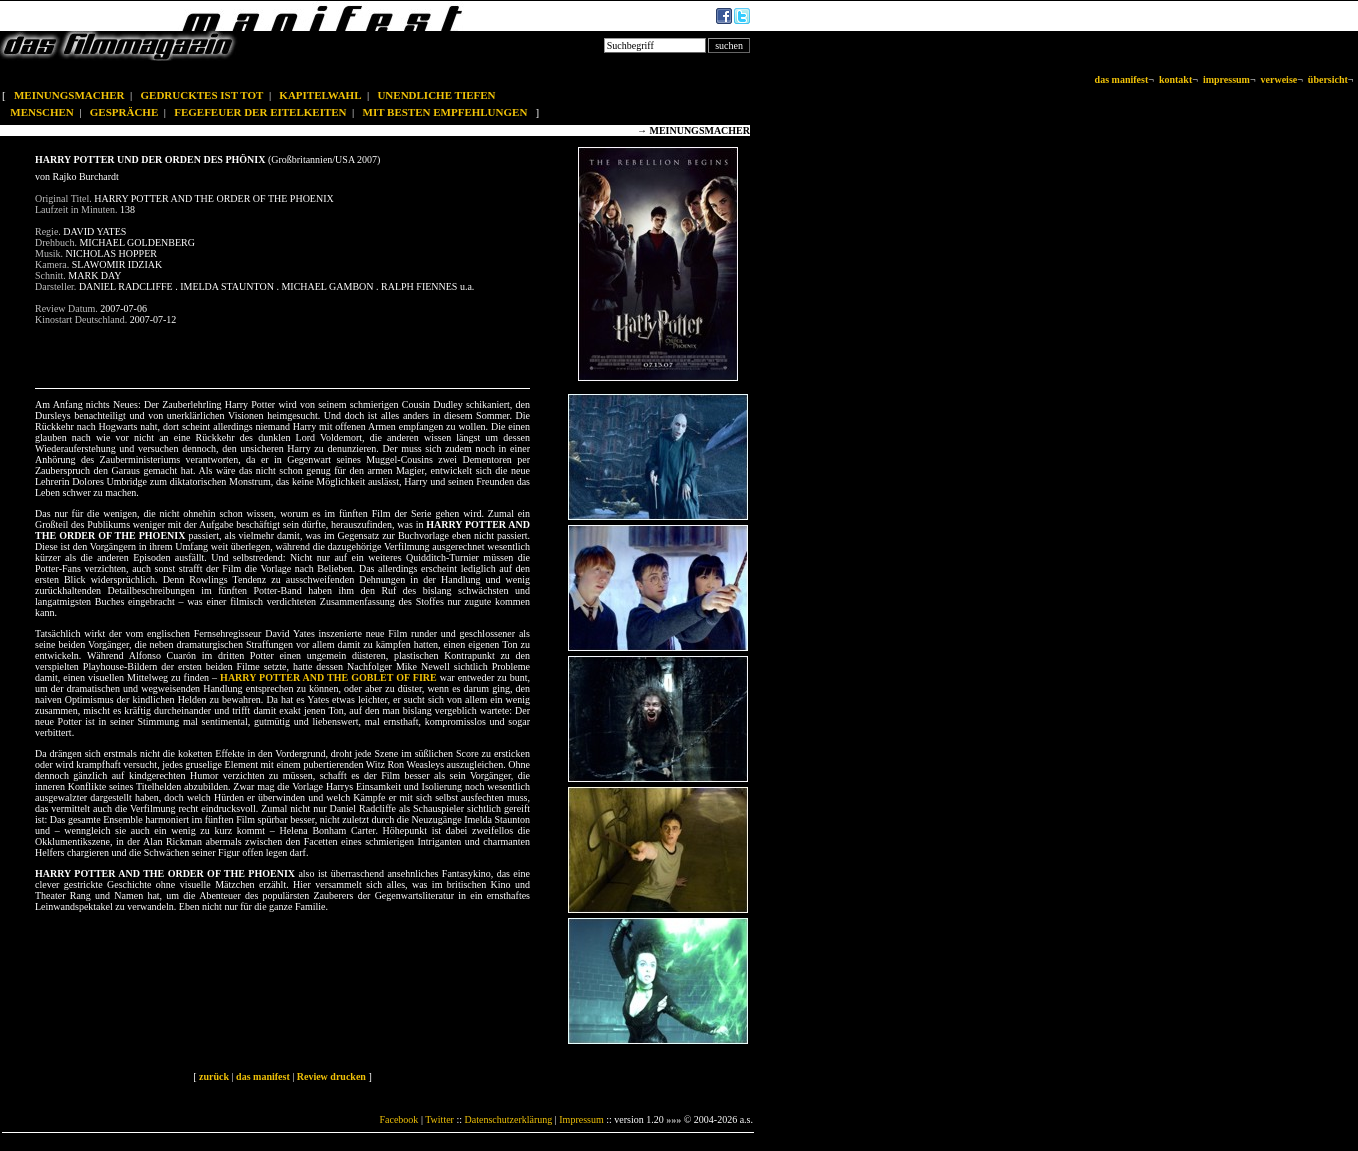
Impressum (581, 1119)
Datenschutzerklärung (509, 1119)
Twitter (439, 1119)
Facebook (398, 1119)
